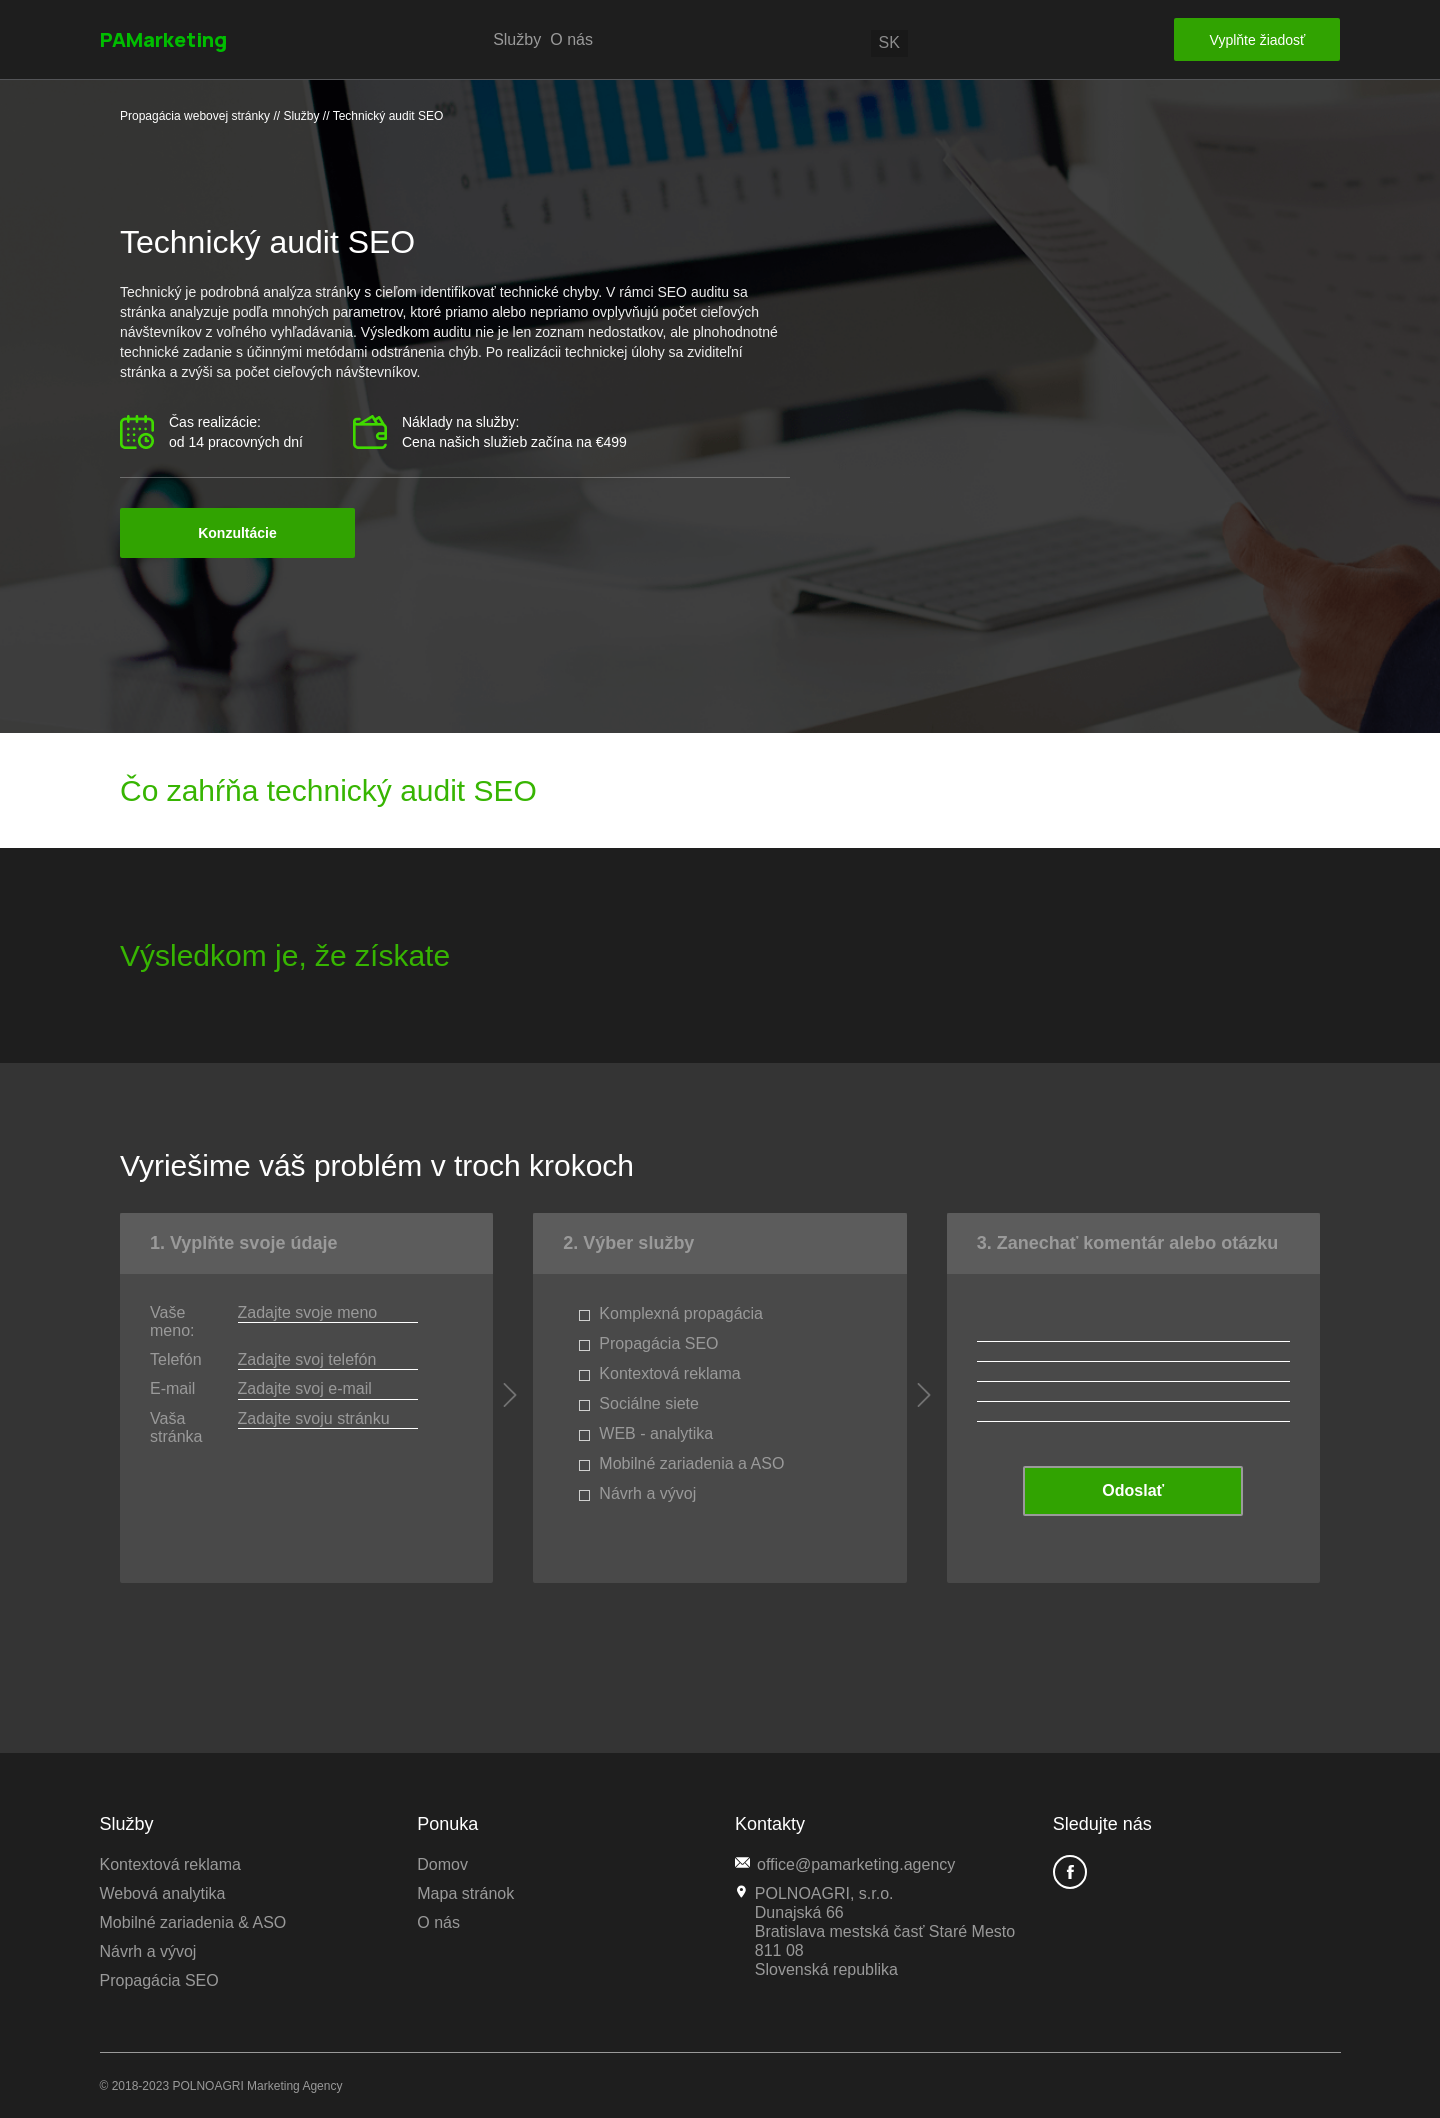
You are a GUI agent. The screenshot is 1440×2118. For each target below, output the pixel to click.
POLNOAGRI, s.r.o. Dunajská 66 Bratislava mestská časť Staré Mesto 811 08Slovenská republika (875, 1931)
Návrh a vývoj (148, 1951)
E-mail (172, 1388)
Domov (442, 1864)
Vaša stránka (176, 1427)
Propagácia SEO (159, 1980)
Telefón (176, 1359)
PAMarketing (163, 39)
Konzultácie (237, 533)
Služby (517, 39)
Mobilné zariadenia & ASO (193, 1922)
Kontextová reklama (170, 1864)
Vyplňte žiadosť (1258, 40)
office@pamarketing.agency (845, 1864)
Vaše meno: (172, 1321)
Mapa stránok (465, 1893)
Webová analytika (163, 1893)
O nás (571, 39)
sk (889, 42)
